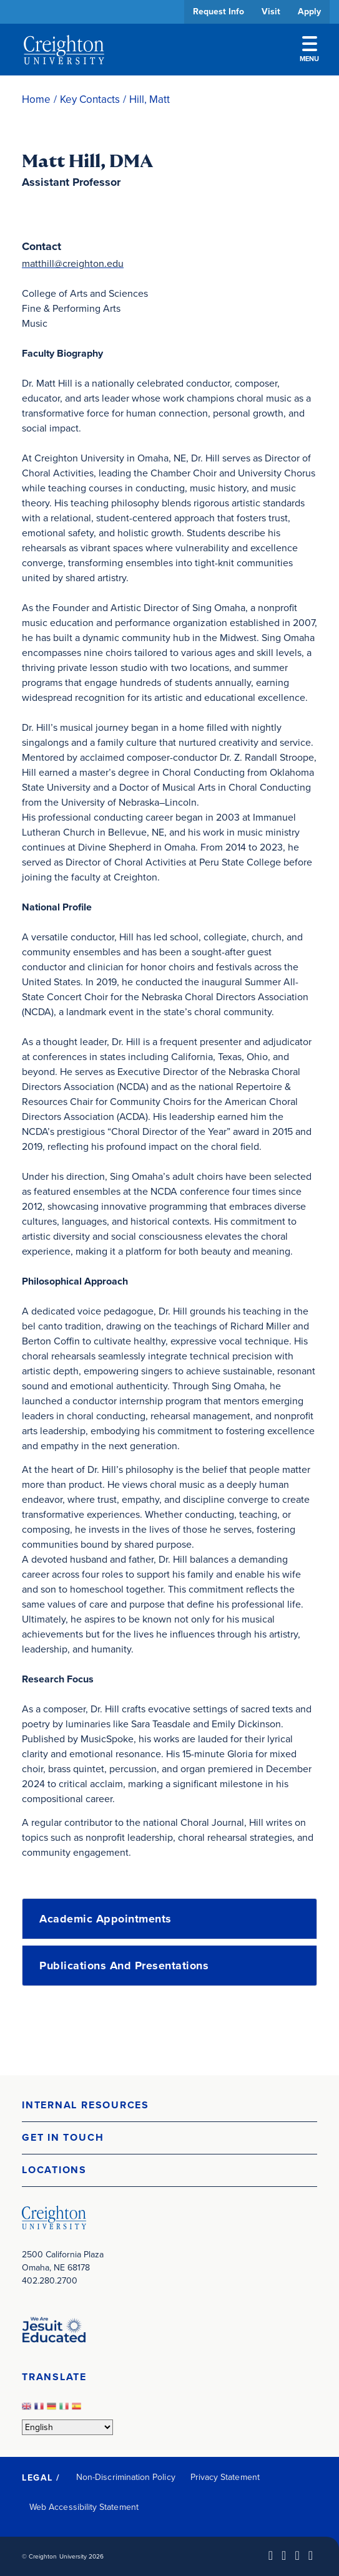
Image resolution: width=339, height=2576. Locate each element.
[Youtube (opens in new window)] (310, 2555)
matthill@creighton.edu (73, 263)
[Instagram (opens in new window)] (296, 2555)
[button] (169, 2105)
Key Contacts (90, 99)
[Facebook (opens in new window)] (283, 2555)
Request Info (218, 11)
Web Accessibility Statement (84, 2507)
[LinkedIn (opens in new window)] (270, 2555)
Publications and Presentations (124, 1965)
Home (36, 99)
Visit (271, 11)
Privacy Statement (225, 2477)
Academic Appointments (105, 1919)
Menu (309, 50)
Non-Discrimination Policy (125, 2477)
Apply (309, 11)
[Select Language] (67, 2427)
